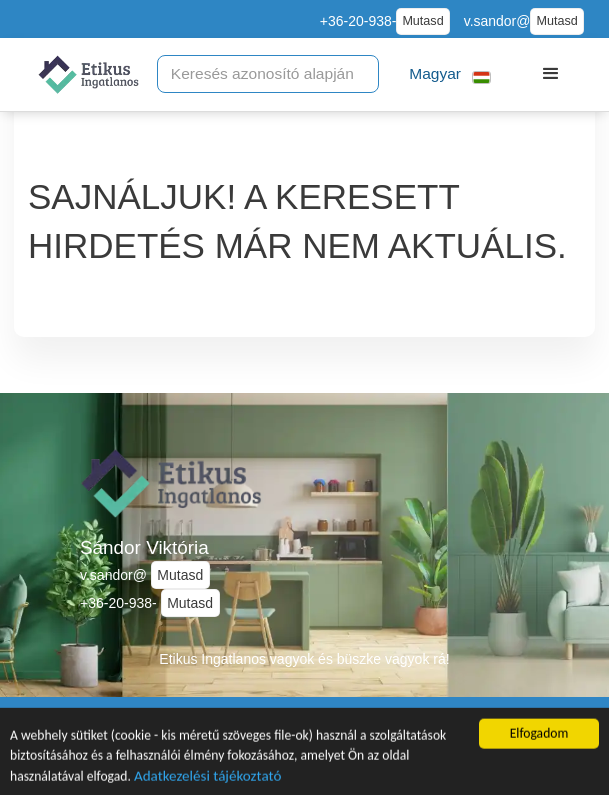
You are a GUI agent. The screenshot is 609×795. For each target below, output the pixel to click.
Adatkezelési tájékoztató (207, 780)
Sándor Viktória (144, 547)
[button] (450, 74)
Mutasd (422, 21)
